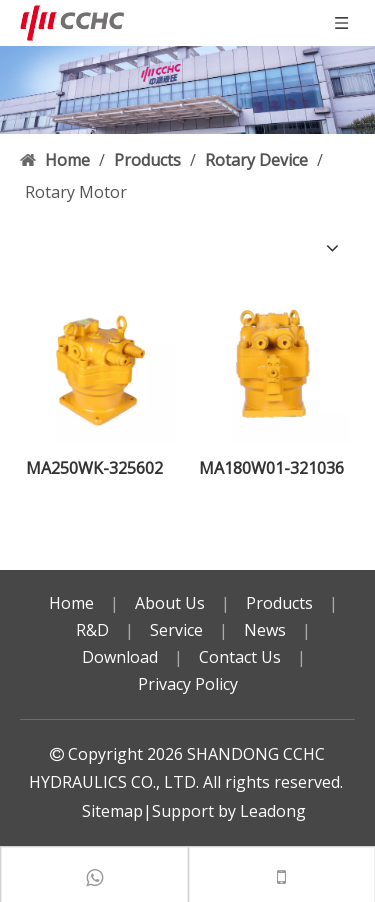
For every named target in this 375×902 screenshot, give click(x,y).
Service (176, 630)
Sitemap (112, 811)
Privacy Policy (188, 684)
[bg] (187, 90)
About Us (170, 603)
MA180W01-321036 (271, 468)
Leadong (273, 811)
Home (71, 603)
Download (120, 657)
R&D (92, 630)
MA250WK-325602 (94, 468)
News (265, 630)
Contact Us (240, 657)
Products (279, 603)
